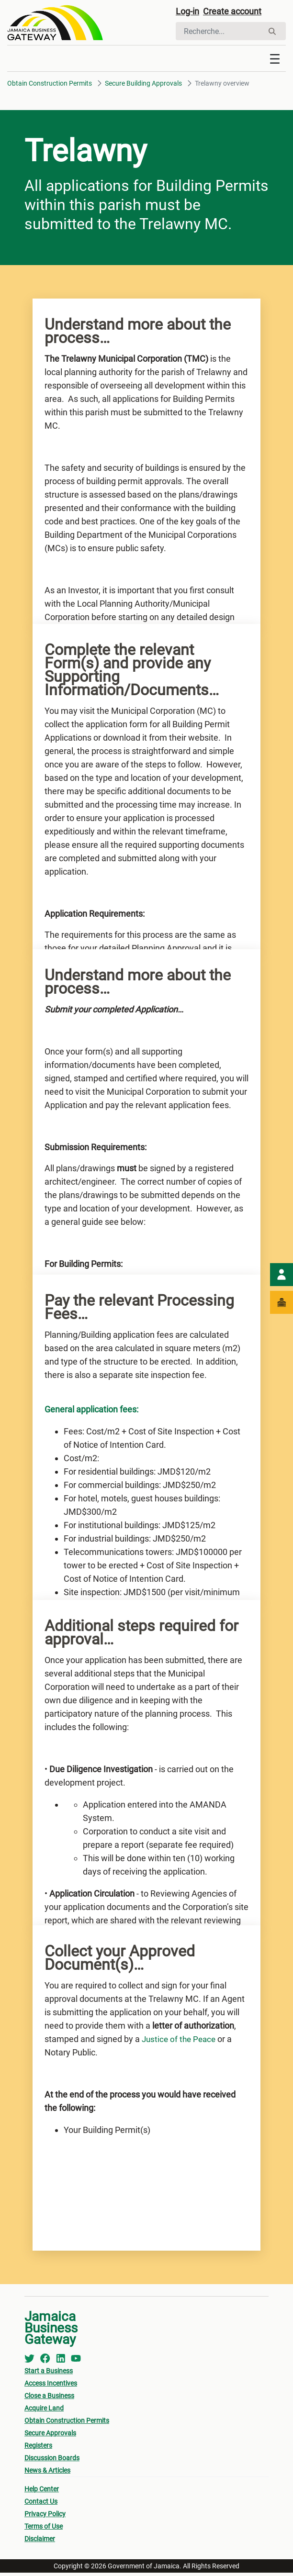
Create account (238, 13)
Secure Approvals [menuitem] (50, 2436)
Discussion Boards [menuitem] (51, 2461)
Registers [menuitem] (38, 2449)
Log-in (189, 13)
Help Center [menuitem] (41, 2492)
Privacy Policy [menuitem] (45, 2517)
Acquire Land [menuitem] (44, 2411)
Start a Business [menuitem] (48, 2374)
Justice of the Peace (180, 2042)
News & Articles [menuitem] (47, 2473)
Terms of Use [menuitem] (43, 2529)
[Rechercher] (219, 32)
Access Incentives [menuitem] (50, 2386)
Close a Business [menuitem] (49, 2399)
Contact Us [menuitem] (40, 2505)
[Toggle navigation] (275, 61)
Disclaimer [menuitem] (39, 2542)
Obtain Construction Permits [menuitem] (66, 2424)
